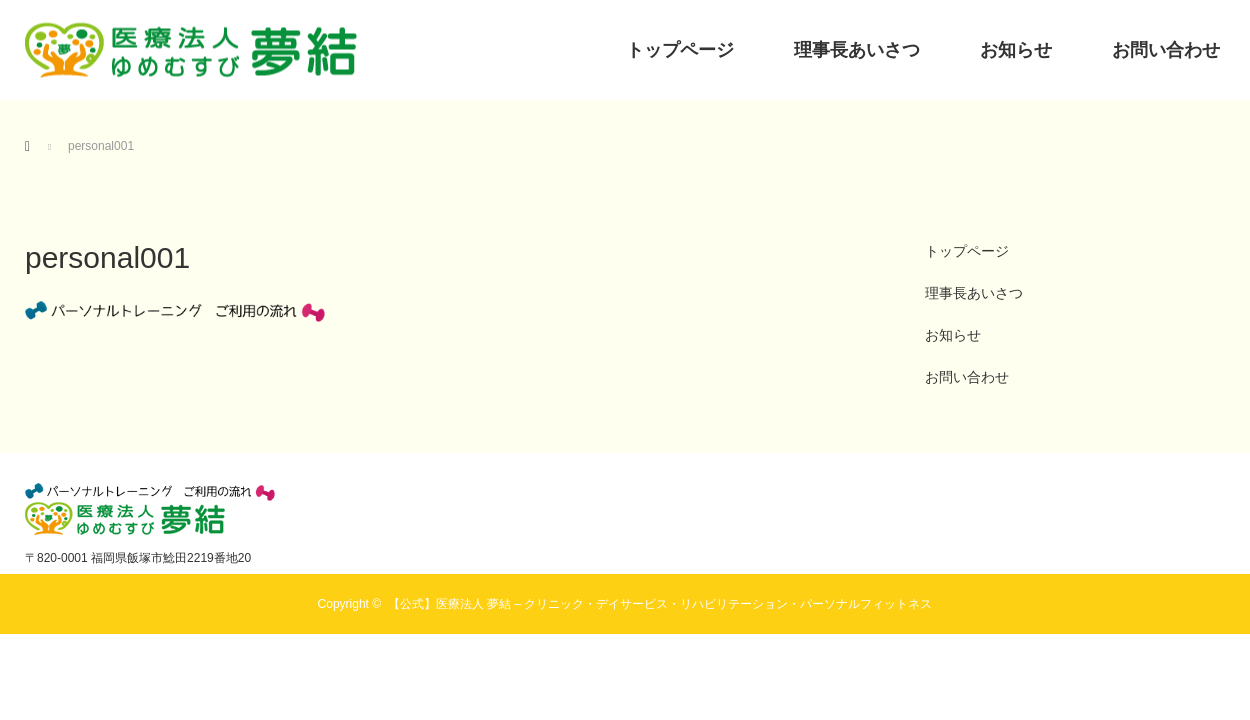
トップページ (680, 50)
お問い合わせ (1166, 50)
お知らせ (1016, 50)
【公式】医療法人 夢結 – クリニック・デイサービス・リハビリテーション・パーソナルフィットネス (660, 604)
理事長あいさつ (857, 50)
